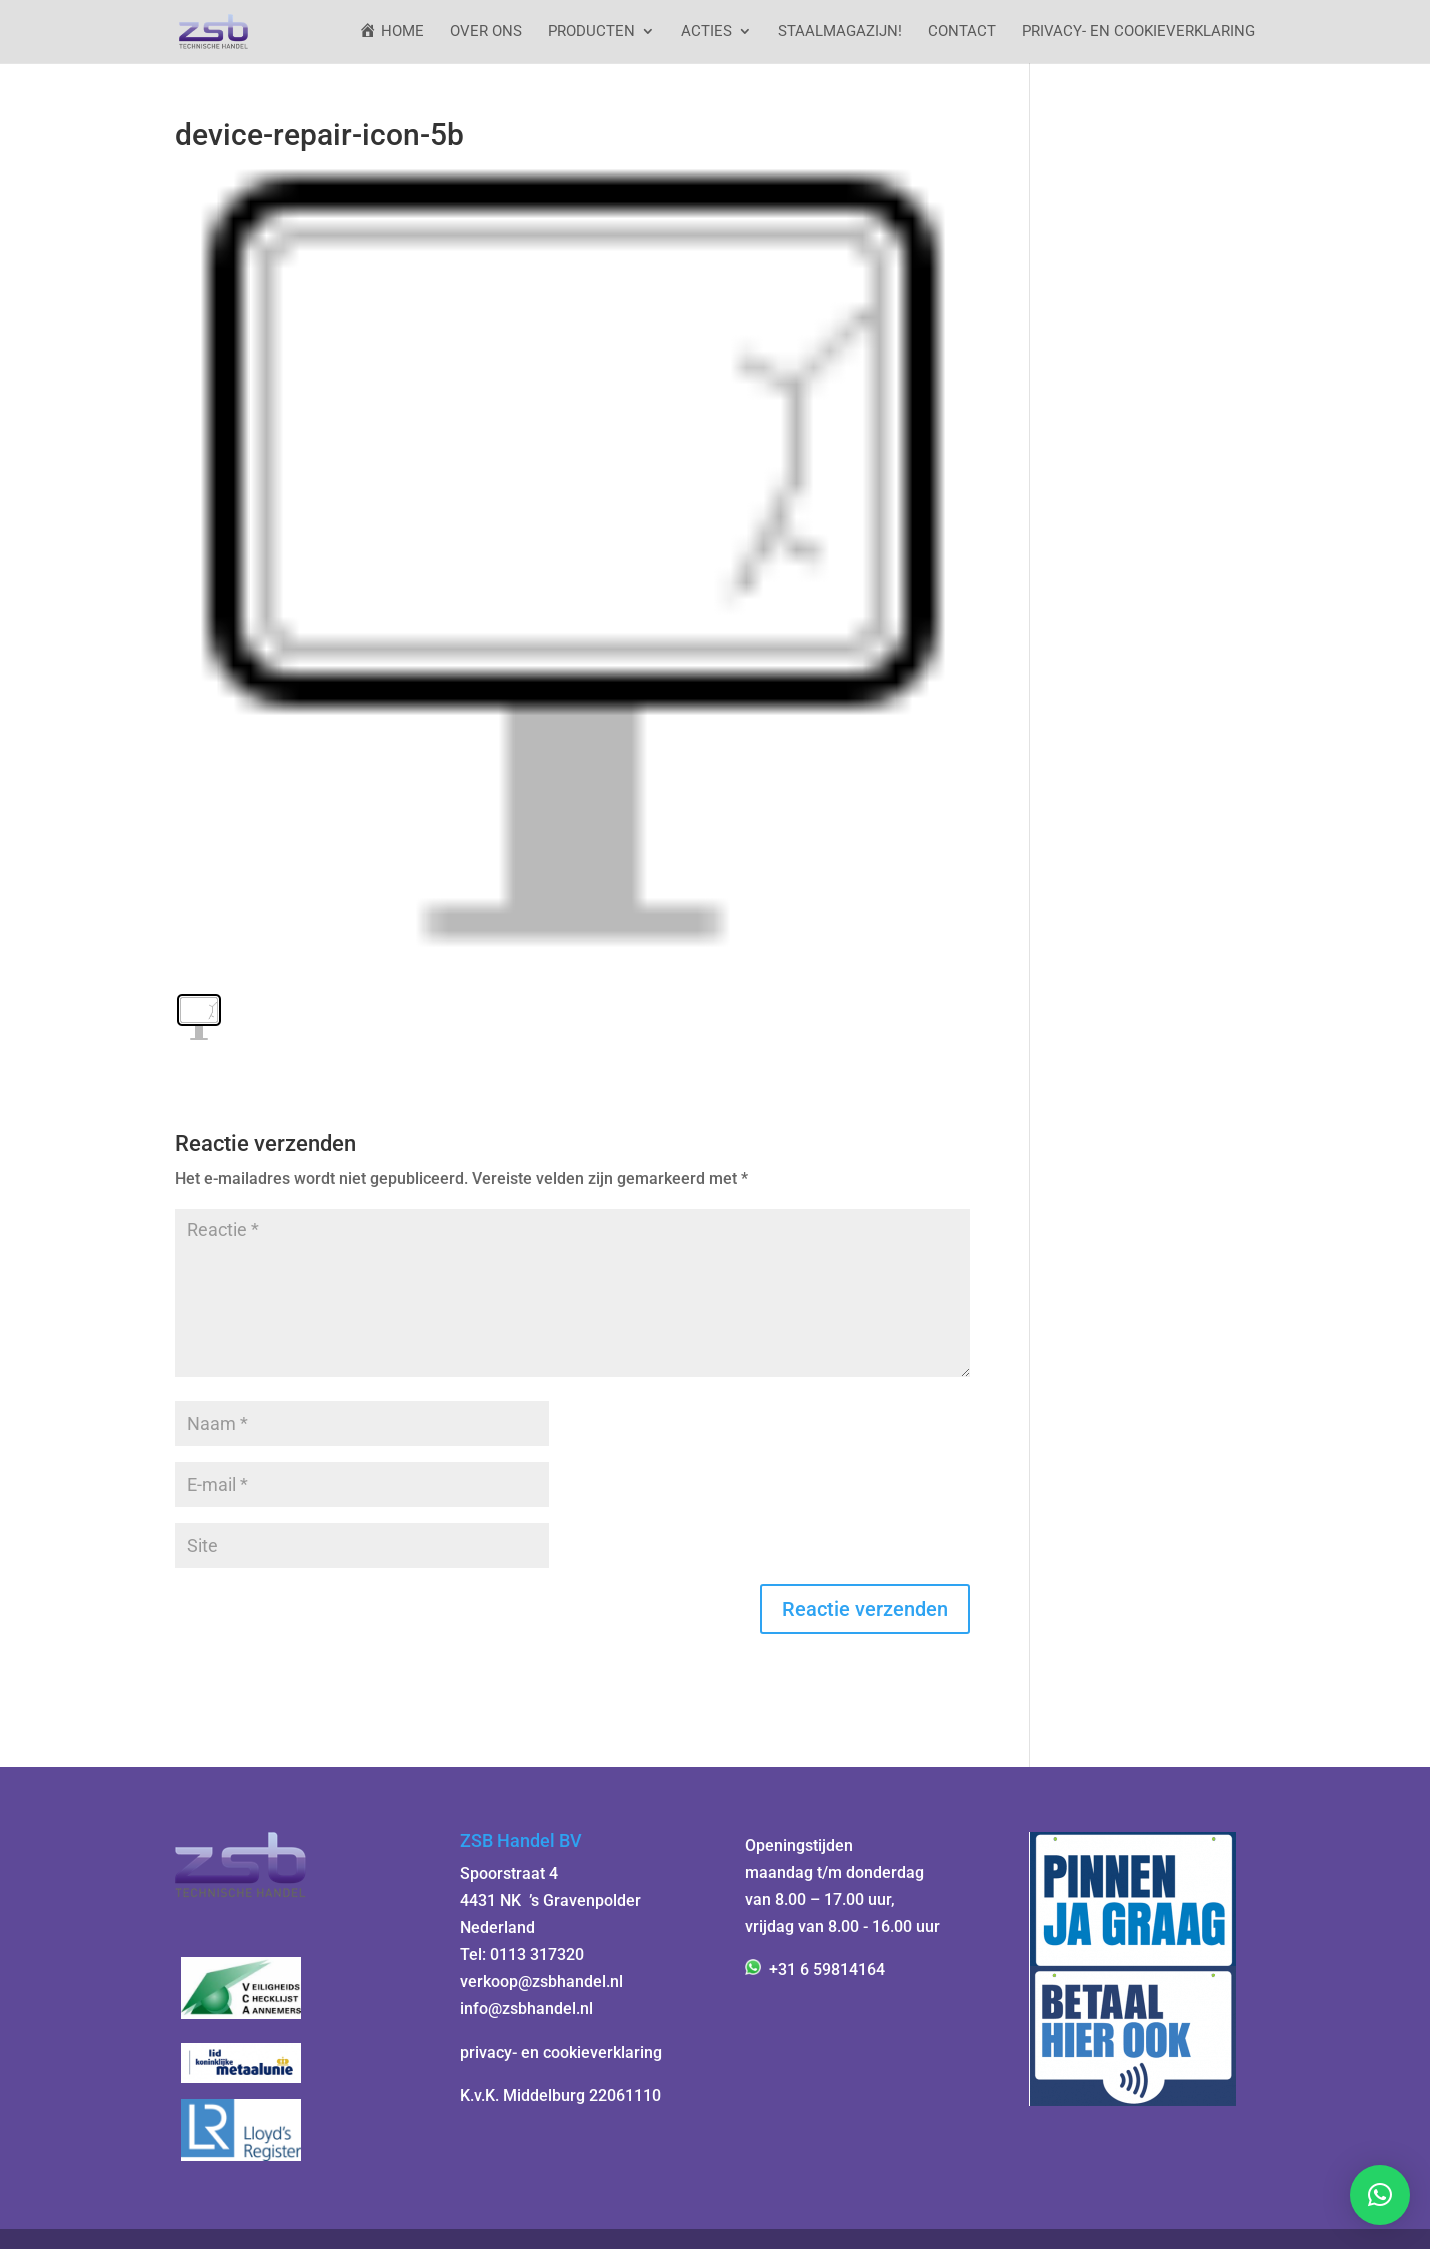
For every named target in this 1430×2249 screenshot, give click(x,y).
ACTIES (706, 32)
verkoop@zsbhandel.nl (541, 1981)
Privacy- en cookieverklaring (1138, 32)
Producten (591, 32)
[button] (1380, 2195)
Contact (962, 32)
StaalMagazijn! (840, 32)
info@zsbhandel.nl (526, 2008)
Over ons (486, 32)
